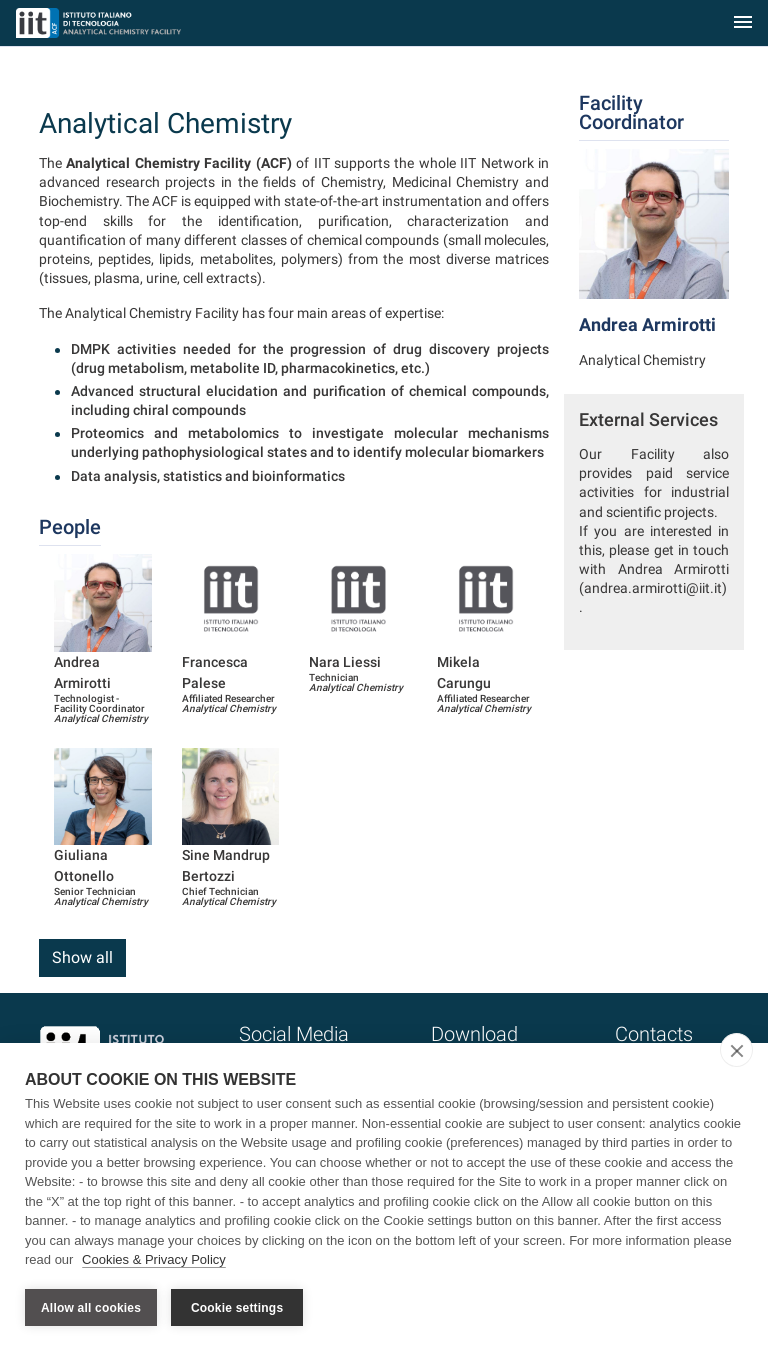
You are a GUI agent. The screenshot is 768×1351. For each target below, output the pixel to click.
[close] (736, 1050)
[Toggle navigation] (743, 23)
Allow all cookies (91, 1308)
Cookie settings (237, 1308)
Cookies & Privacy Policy (154, 1259)
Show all (82, 957)
